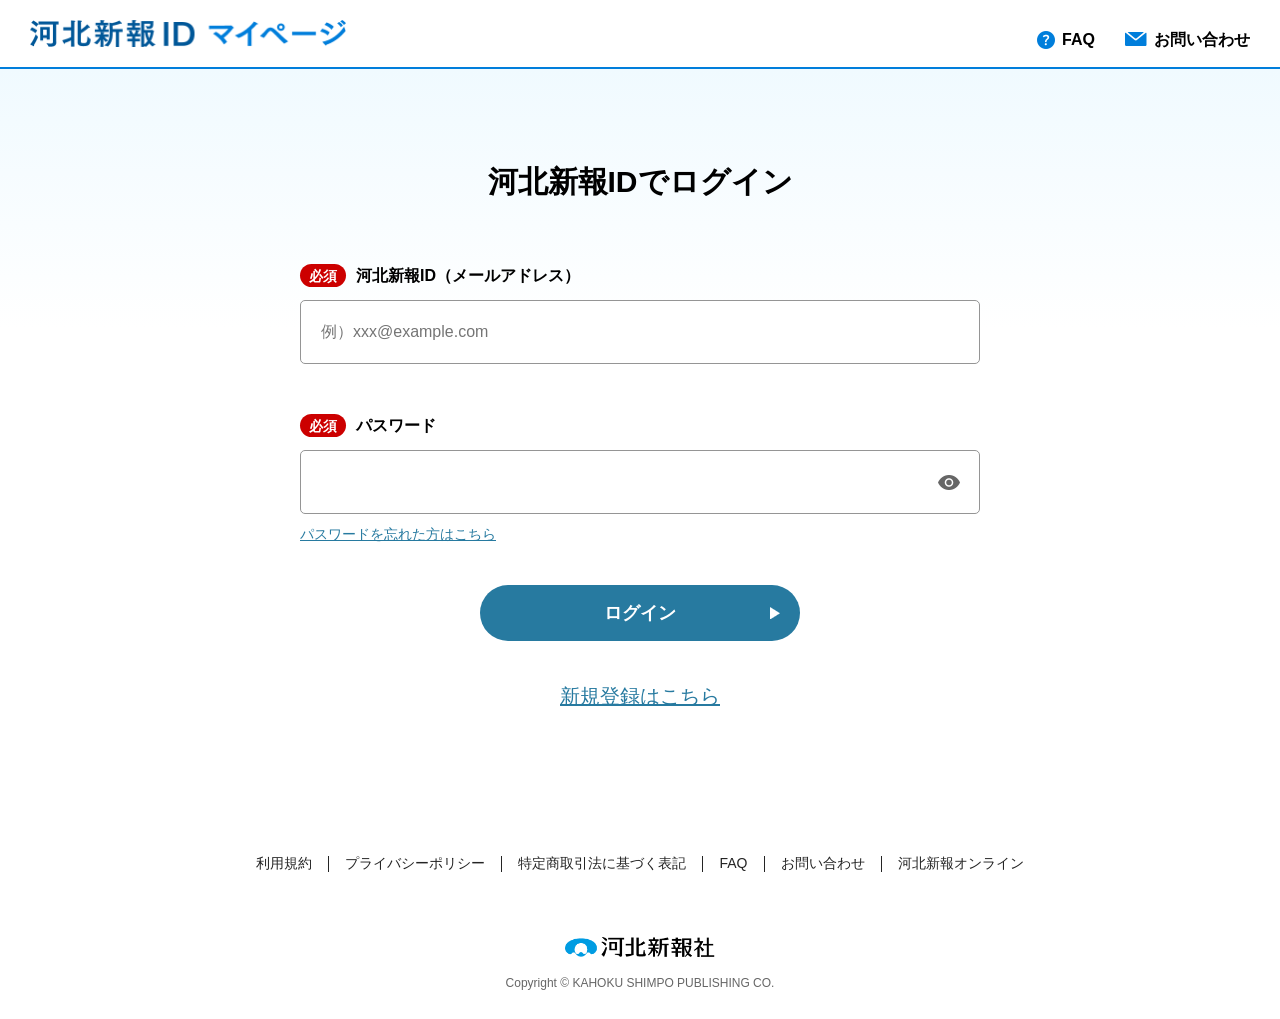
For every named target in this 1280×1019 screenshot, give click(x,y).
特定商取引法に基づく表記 (602, 863)
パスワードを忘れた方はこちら (398, 534)
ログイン (640, 613)
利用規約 (284, 863)
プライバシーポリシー (415, 863)
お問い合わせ (1187, 39)
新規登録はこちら (640, 696)
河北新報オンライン (961, 863)
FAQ (1066, 40)
